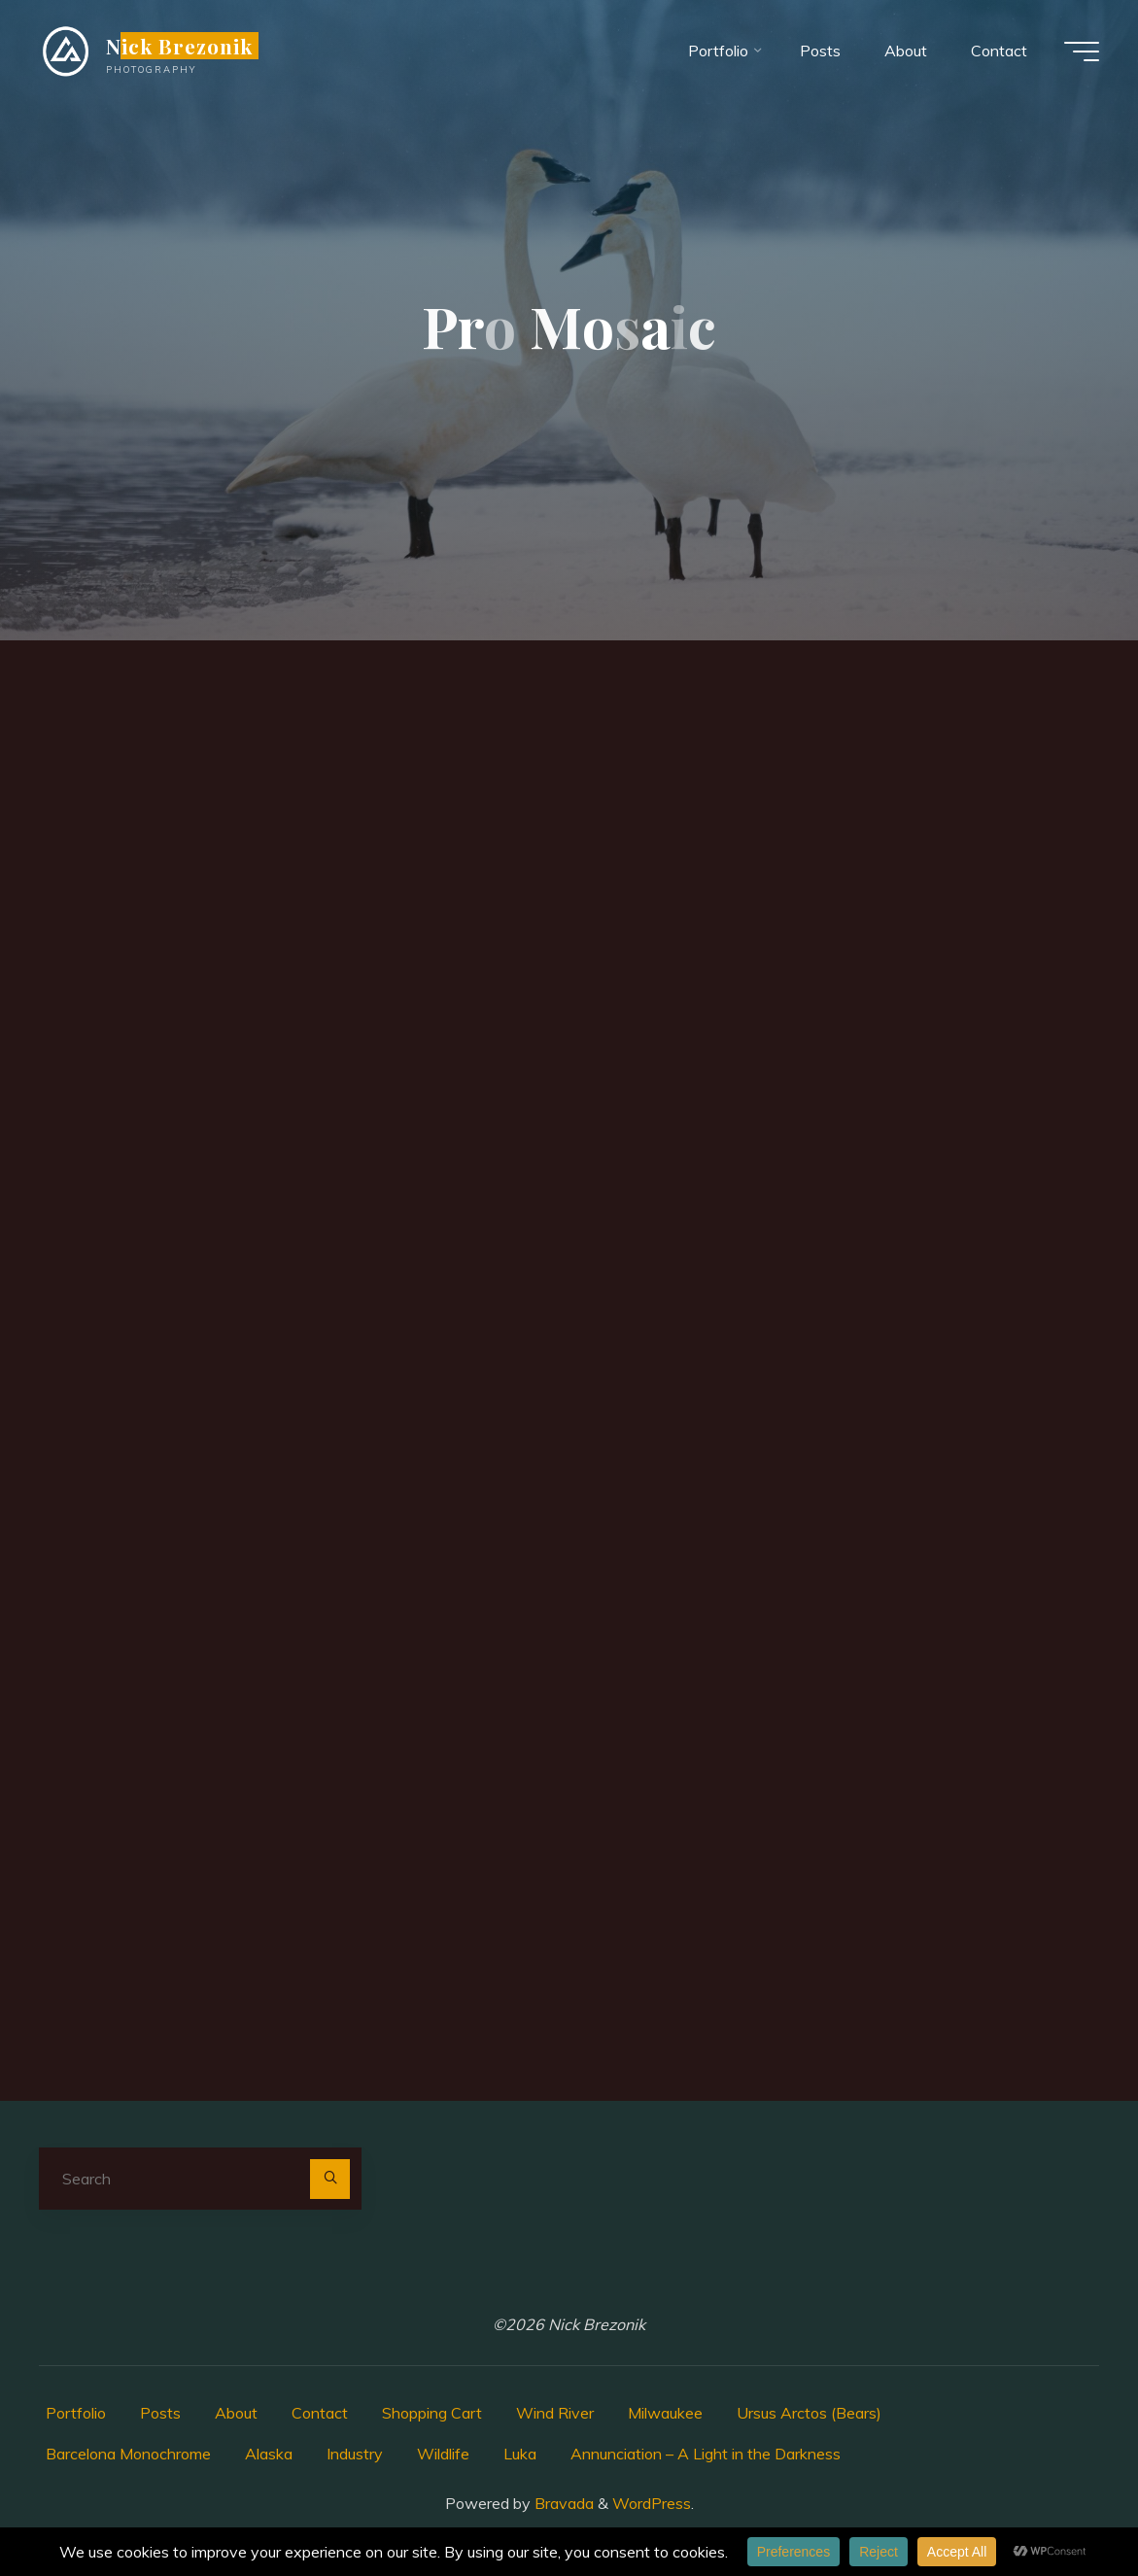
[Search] (330, 2179)
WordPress (651, 2503)
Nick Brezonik (180, 45)
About (236, 2412)
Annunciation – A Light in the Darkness (705, 2453)
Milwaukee (665, 2412)
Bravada (562, 2503)
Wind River (555, 2412)
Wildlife (443, 2453)
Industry (355, 2453)
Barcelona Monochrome (128, 2453)
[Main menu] (1081, 51)
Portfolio (76, 2412)
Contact (320, 2412)
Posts (160, 2412)
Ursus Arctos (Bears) (809, 2412)
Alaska (269, 2453)
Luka (519, 2453)
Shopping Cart (432, 2412)
